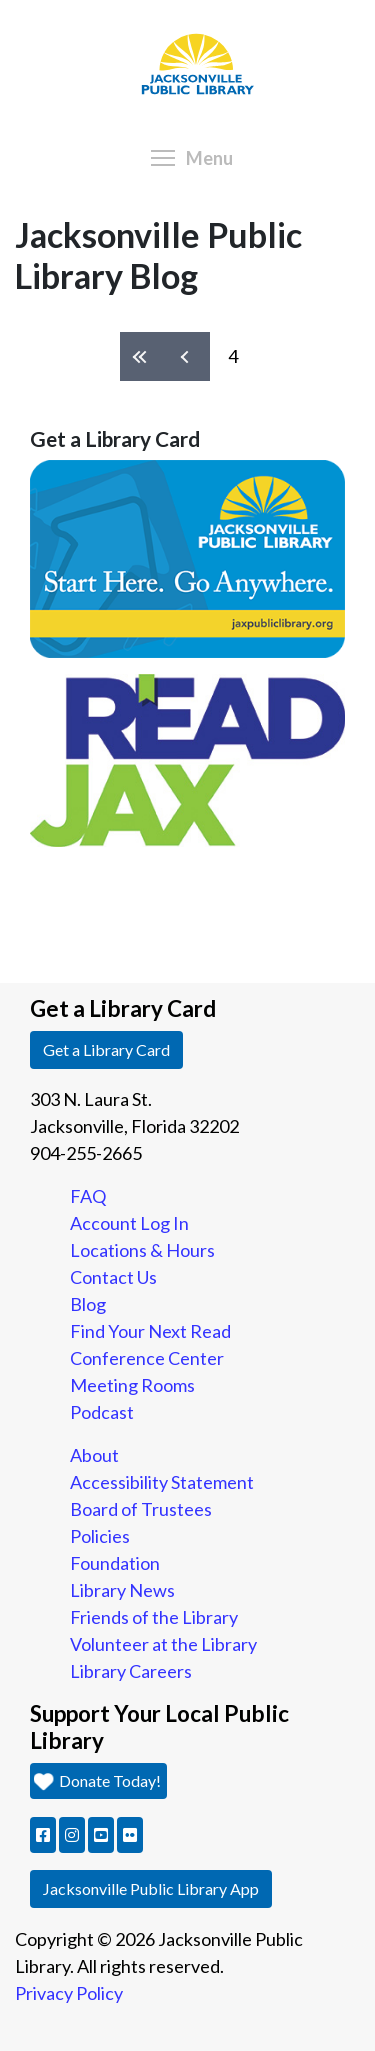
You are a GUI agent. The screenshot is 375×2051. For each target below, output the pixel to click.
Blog (88, 1304)
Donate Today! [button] (98, 1780)
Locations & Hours (142, 1250)
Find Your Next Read (150, 1331)
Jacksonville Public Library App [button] (151, 1888)
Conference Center (147, 1358)
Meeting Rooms (132, 1385)
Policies (100, 1536)
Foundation (115, 1563)
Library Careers (131, 1671)
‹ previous (187, 356)
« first (142, 356)
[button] (43, 1835)
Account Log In (129, 1223)
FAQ (88, 1196)
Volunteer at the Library (163, 1644)
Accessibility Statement (162, 1482)
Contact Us (113, 1277)
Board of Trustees (141, 1509)
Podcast (102, 1412)
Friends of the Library (154, 1617)
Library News (122, 1590)
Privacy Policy (69, 1993)
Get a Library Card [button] (106, 1049)
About (94, 1455)
